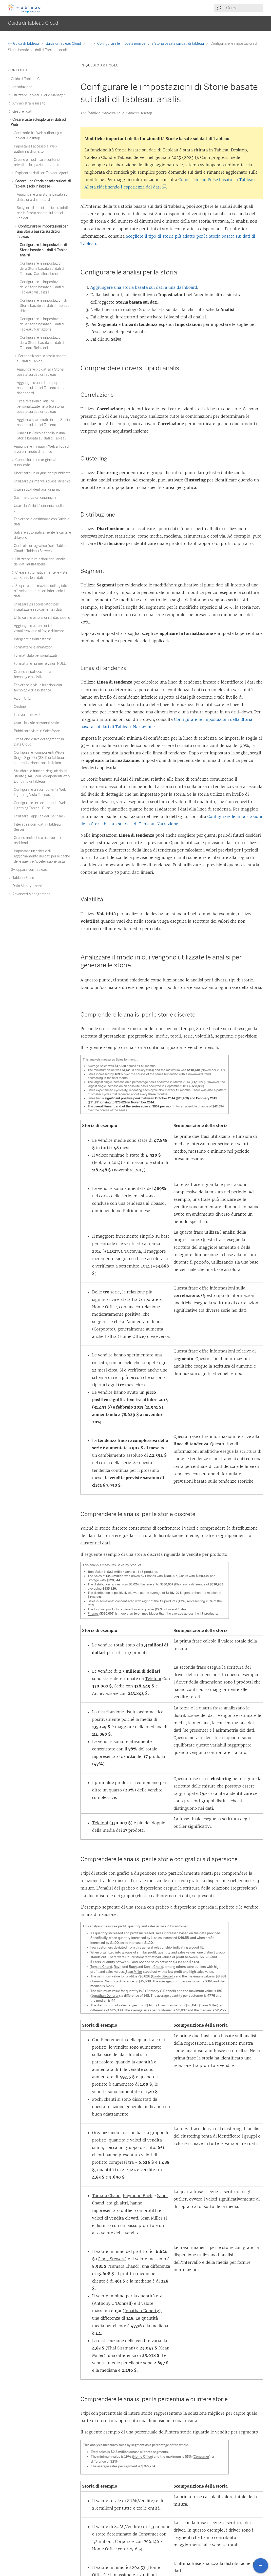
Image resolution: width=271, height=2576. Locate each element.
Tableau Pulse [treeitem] (22, 878)
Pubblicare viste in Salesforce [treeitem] (37, 731)
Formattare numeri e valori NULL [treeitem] (40, 664)
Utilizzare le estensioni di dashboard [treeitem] (42, 618)
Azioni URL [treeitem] (22, 698)
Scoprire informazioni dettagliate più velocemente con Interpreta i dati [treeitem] (40, 591)
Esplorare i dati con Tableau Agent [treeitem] (41, 173)
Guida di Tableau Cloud (63, 44)
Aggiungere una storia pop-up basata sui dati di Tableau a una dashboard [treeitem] (41, 388)
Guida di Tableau (23, 44)
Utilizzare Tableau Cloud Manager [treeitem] (38, 95)
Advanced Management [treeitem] (30, 894)
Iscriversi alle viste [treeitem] (28, 715)
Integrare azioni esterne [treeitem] (33, 639)
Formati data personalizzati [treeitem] (35, 655)
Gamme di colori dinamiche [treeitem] (35, 498)
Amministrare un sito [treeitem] (28, 103)
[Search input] (244, 7)
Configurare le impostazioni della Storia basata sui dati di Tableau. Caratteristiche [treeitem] (42, 268)
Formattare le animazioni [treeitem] (33, 647)
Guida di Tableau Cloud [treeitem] (28, 79)
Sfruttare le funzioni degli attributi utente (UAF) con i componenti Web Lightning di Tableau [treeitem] (42, 776)
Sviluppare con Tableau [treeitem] (29, 870)
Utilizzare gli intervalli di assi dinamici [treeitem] (42, 481)
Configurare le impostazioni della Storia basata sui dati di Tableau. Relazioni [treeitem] (42, 342)
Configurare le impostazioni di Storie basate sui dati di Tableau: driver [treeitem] (45, 305)
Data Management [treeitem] (26, 886)
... (89, 44)
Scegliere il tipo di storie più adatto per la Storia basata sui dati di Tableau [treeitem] (43, 213)
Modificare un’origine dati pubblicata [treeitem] (42, 473)
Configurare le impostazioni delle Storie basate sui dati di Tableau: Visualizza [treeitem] (42, 287)
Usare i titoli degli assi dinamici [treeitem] (37, 489)
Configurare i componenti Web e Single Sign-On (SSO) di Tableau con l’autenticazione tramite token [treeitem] (42, 757)
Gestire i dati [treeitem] (21, 111)
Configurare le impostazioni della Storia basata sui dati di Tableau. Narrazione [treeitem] (42, 324)
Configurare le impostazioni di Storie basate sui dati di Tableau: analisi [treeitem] (45, 250)
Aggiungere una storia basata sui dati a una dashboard (143, 287)
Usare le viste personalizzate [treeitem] (36, 723)
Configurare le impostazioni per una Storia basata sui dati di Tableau (151, 44)
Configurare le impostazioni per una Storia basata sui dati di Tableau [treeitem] (42, 231)
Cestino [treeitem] (20, 707)
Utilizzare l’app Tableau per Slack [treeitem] (39, 816)
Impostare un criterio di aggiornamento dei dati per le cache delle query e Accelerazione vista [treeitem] (42, 856)
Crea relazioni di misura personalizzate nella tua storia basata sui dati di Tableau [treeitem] (40, 406)
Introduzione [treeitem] (21, 87)
